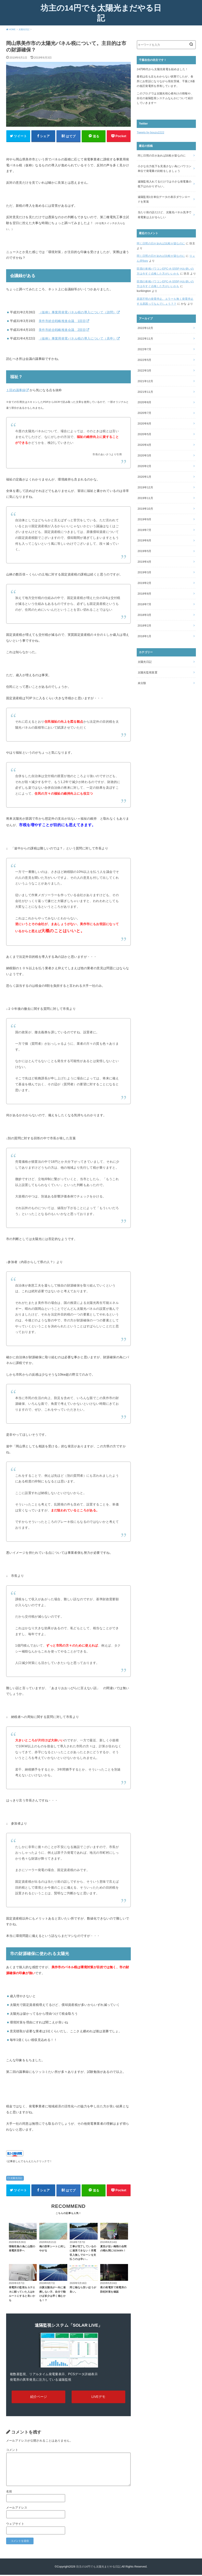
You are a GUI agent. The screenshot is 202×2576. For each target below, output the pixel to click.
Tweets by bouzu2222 (150, 133)
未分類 (141, 672)
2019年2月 (144, 574)
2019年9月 (144, 512)
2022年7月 (144, 345)
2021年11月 (145, 387)
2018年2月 (144, 616)
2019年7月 (144, 522)
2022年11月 (145, 335)
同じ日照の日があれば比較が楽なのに (161, 242)
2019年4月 (144, 553)
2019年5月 (144, 543)
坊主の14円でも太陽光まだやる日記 (101, 13)
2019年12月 (145, 480)
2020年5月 (144, 428)
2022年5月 (144, 356)
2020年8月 (144, 397)
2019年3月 (144, 564)
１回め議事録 (15, 391)
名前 (9, 2492)
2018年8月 (144, 585)
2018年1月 (144, 626)
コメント (12, 2451)
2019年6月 (144, 532)
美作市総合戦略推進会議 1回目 (62, 321)
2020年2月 (144, 460)
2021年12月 (145, 376)
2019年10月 (145, 501)
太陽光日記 (16, 2179)
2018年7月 (144, 595)
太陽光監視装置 (147, 662)
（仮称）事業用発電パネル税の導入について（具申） (77, 339)
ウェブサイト (15, 2525)
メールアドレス (16, 2508)
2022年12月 (145, 324)
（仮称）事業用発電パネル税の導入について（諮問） (77, 313)
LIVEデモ (98, 2398)
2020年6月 (144, 418)
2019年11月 (145, 491)
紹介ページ (38, 2398)
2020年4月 (144, 439)
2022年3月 (144, 366)
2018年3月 (144, 605)
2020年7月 (144, 408)
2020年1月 (144, 470)
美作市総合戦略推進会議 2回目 (62, 330)
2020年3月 (144, 449)
